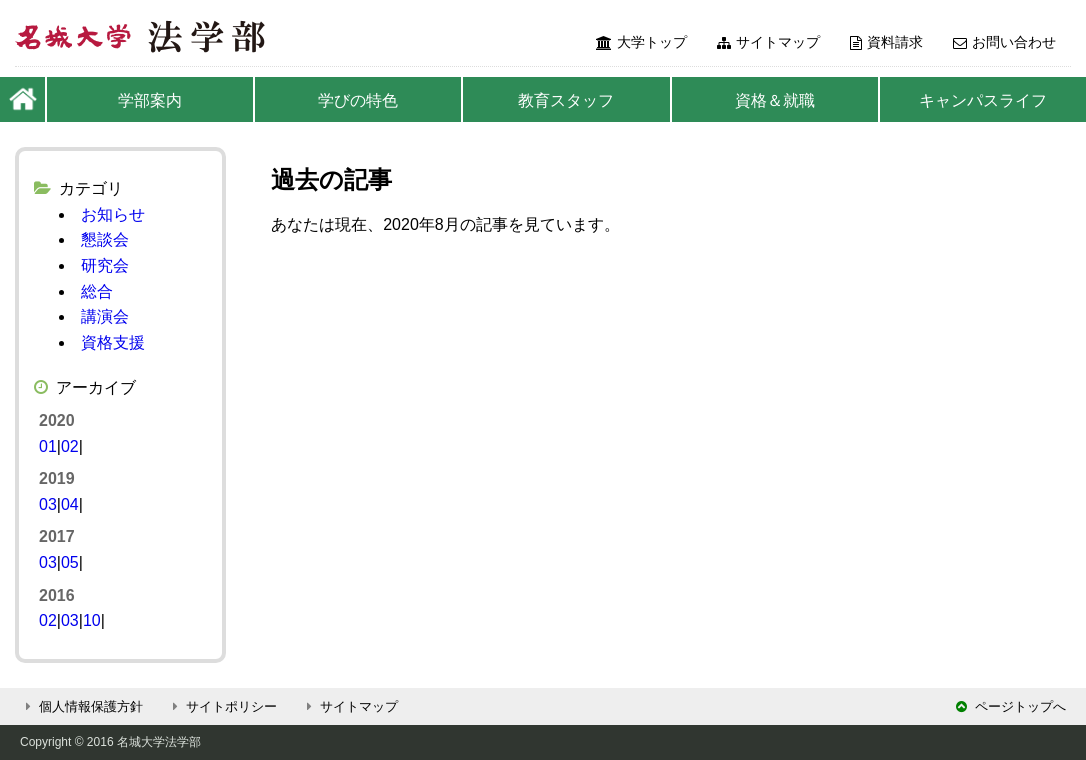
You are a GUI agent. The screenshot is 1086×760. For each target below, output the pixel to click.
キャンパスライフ (983, 100)
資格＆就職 (775, 100)
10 (92, 620)
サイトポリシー (222, 706)
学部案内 (150, 100)
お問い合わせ (1004, 42)
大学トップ (641, 42)
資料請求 (886, 42)
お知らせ (113, 214)
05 (70, 562)
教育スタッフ (566, 100)
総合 (97, 291)
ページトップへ (1011, 706)
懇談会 (105, 239)
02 (70, 446)
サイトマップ (768, 42)
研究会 (105, 265)
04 (70, 504)
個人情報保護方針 (81, 706)
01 (48, 446)
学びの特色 (358, 100)
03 (48, 504)
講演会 (105, 316)
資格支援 (113, 342)
